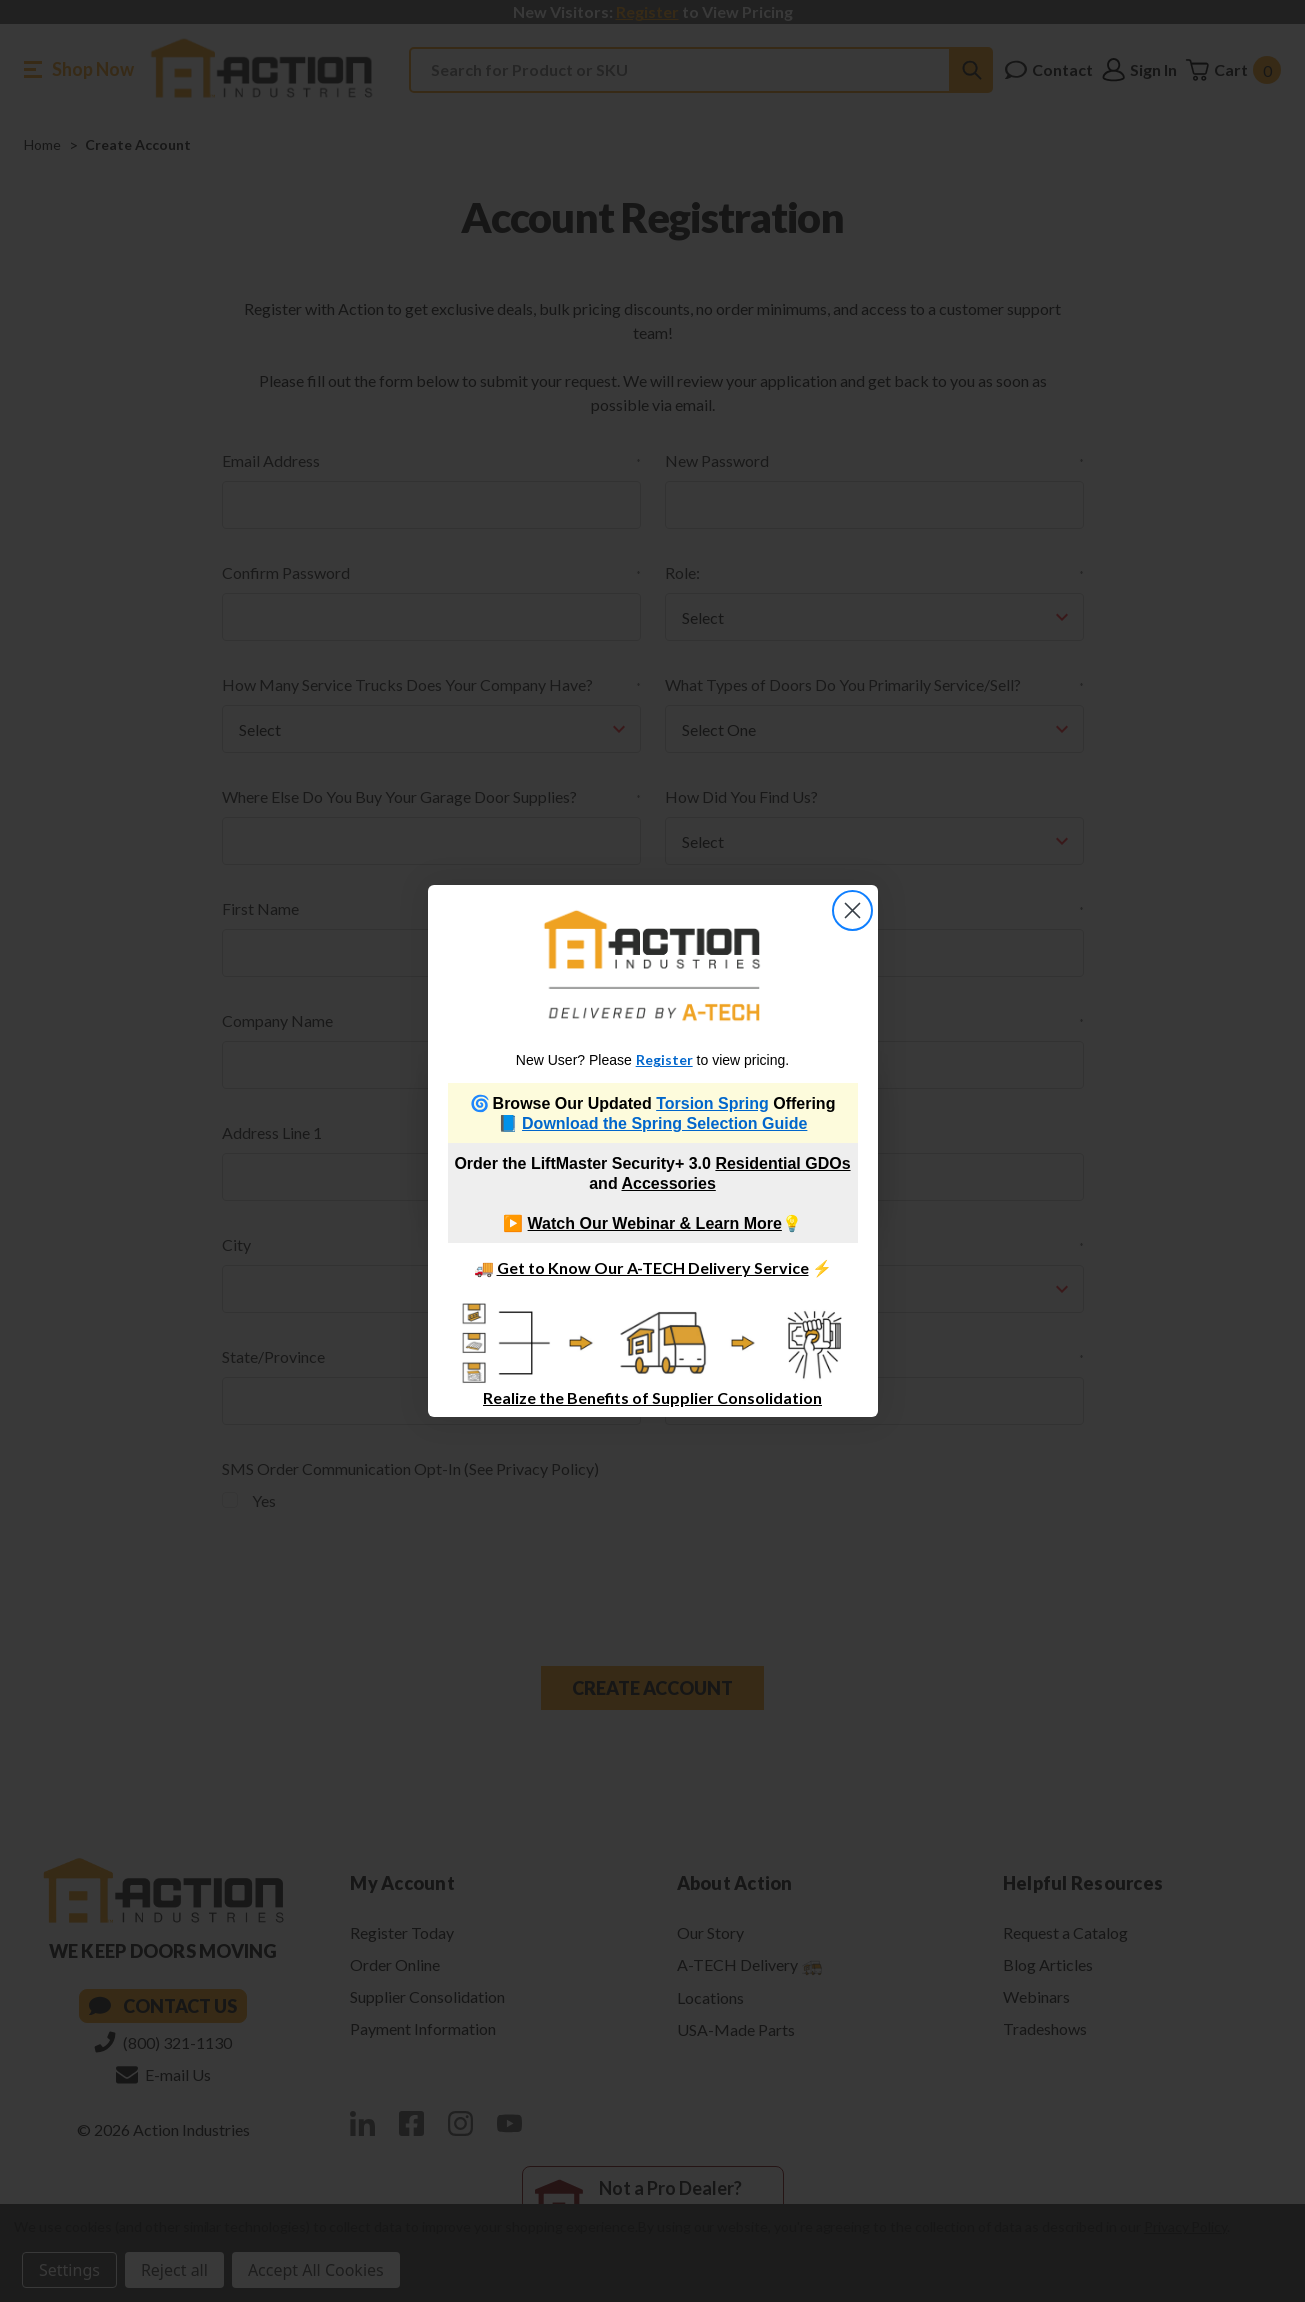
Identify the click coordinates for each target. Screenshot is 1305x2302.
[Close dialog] (852, 910)
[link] (652, 965)
